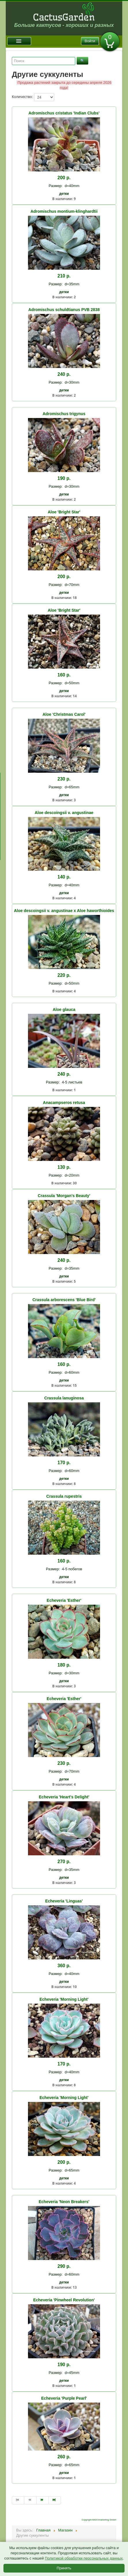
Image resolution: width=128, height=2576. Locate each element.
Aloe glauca (64, 1009)
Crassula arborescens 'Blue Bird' (63, 1299)
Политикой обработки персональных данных (84, 2558)
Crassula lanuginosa (64, 1398)
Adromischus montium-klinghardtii (64, 211)
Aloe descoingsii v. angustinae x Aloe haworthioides (64, 910)
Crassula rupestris (64, 1496)
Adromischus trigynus (64, 413)
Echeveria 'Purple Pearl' (64, 2398)
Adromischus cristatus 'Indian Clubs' (64, 113)
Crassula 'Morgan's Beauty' (64, 1195)
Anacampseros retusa (64, 1102)
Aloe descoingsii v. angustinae (64, 812)
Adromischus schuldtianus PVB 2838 (63, 309)
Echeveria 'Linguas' (64, 1901)
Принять (64, 2568)
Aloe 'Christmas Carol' (63, 714)
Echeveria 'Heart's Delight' (64, 1797)
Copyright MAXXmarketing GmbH (99, 2519)
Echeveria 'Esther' (64, 1600)
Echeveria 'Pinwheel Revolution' (64, 2300)
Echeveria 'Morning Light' (64, 1999)
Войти (90, 41)
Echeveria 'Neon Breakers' (64, 2201)
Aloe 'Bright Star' (64, 512)
